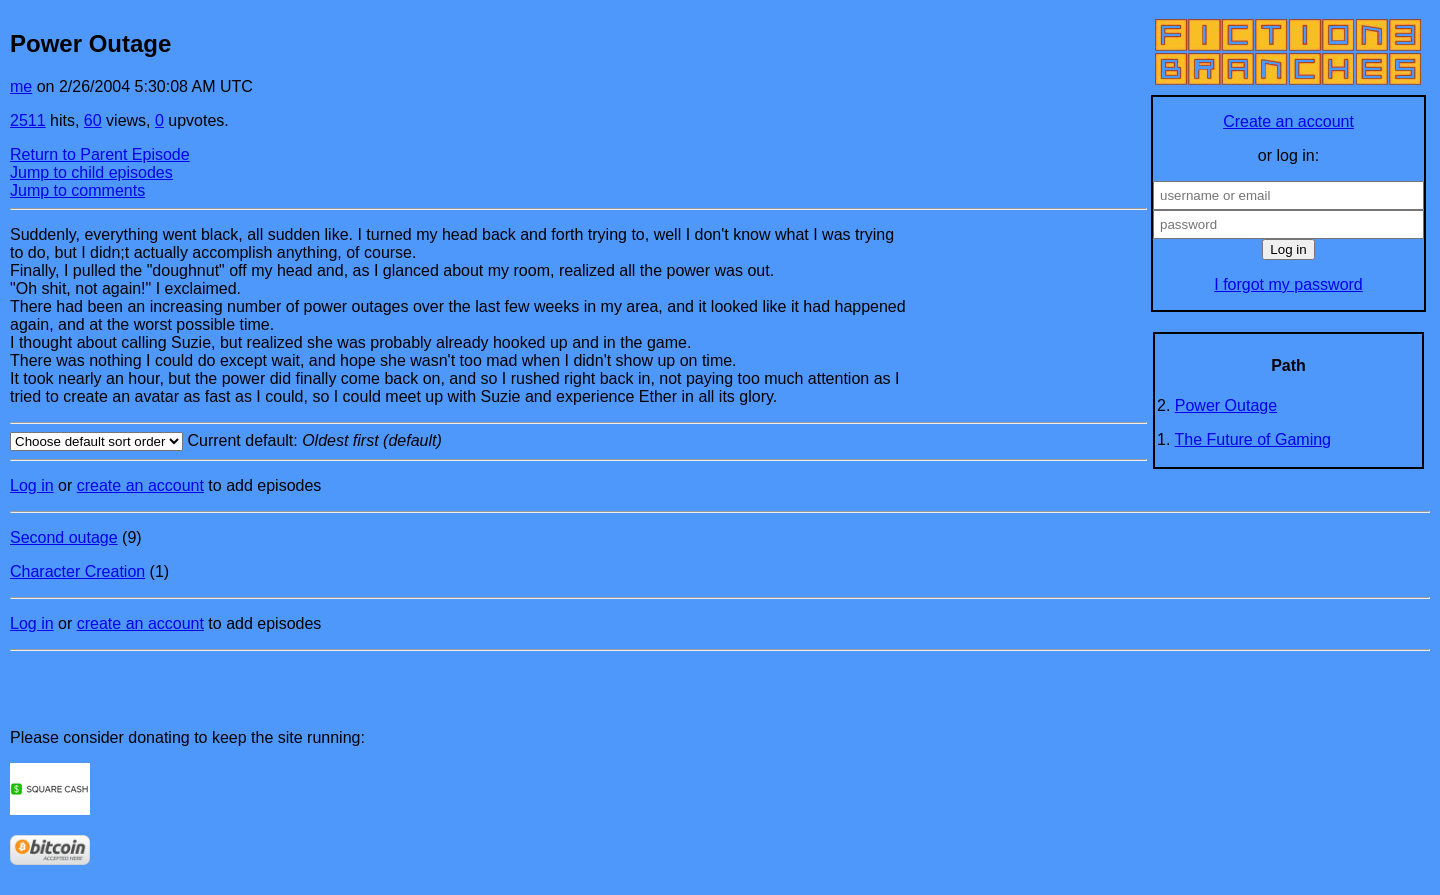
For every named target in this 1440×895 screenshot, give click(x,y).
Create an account (1288, 121)
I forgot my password (1288, 284)
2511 (28, 120)
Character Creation (77, 571)
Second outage (64, 537)
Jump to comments (77, 190)
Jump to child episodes (91, 172)
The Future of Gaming (1253, 439)
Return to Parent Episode (100, 154)
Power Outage (1226, 405)
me (21, 86)
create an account (140, 485)
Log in (32, 485)
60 (93, 120)
